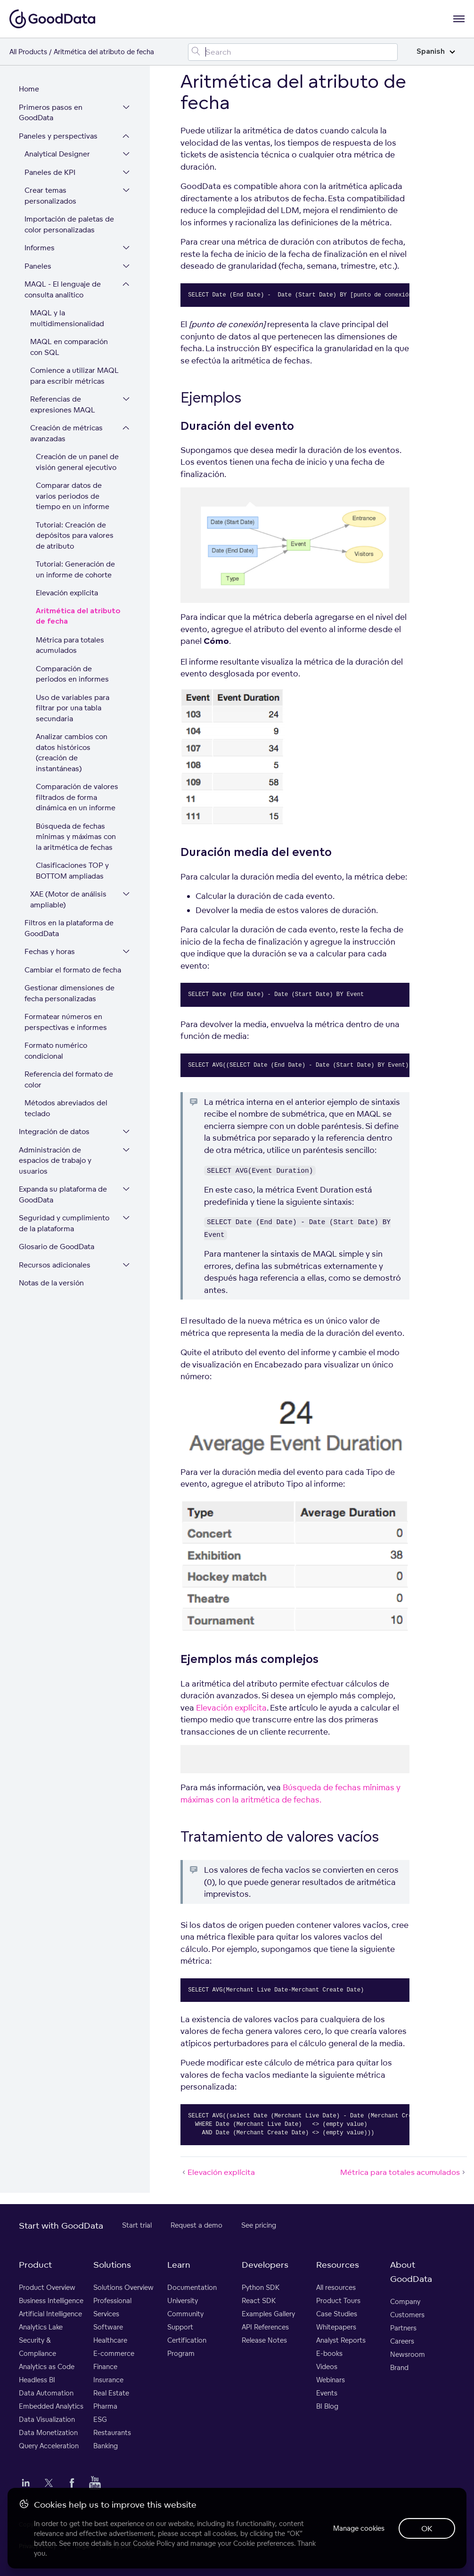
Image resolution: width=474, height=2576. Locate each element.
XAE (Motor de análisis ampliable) (68, 900)
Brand (399, 2368)
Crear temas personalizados (50, 196)
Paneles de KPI (50, 172)
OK (427, 2528)
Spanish (436, 52)
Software (108, 2327)
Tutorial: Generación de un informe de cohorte (75, 570)
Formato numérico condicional (56, 1051)
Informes (40, 248)
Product (35, 2265)
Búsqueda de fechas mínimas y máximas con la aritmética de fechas (76, 837)
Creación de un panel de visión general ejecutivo (77, 462)
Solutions (112, 2265)
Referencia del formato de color (69, 1080)
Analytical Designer (57, 154)
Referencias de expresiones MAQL (62, 405)
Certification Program (186, 2347)
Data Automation (46, 2393)
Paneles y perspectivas (58, 136)
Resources (337, 2265)
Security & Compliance (37, 2347)
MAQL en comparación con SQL (76, 347)
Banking (105, 2446)
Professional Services (112, 2307)
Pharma (105, 2407)
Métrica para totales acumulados (70, 646)
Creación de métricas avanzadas (66, 434)
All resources (336, 2288)
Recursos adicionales (54, 1265)
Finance (105, 2367)
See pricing (258, 2226)
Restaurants (112, 2433)
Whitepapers (336, 2327)
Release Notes (264, 2341)
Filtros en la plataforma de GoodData (69, 928)
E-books (329, 2354)
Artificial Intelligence (50, 2314)
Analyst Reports (341, 2341)
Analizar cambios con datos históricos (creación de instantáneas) (71, 753)
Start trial (137, 2226)
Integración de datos (54, 1132)
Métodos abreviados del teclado (66, 1109)
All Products (28, 52)
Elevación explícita (67, 593)
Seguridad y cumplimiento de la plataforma (64, 1224)
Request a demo (196, 2226)
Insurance (108, 2380)
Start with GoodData (61, 2226)
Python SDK (260, 2288)
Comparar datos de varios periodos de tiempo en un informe (72, 496)
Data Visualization (47, 2420)
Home (29, 89)
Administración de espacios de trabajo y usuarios (55, 1161)
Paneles (38, 266)
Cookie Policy (154, 2543)
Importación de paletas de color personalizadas (69, 225)
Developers (265, 2265)
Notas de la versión (51, 1283)
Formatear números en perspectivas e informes (66, 1022)
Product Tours (338, 2301)
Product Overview (47, 2288)
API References (265, 2327)
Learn (178, 2265)
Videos (326, 2367)
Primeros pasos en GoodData (50, 113)
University (182, 2301)
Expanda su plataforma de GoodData (63, 1195)
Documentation (192, 2288)
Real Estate (111, 2393)
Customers (407, 2315)
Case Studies (336, 2314)
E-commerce (113, 2354)
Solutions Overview (123, 2288)
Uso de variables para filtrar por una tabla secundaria (72, 708)
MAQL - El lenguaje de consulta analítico (63, 290)
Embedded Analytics (51, 2407)
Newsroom (407, 2355)
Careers (402, 2341)
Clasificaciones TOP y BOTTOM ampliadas (72, 871)
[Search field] (293, 52)
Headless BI (37, 2380)
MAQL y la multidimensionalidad (67, 319)
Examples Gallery (268, 2314)
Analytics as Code (46, 2367)
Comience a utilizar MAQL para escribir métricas (74, 376)
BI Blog (327, 2407)
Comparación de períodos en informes (72, 674)
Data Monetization (48, 2433)
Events (326, 2393)
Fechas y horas (50, 951)
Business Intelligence (51, 2301)
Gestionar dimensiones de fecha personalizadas (69, 994)
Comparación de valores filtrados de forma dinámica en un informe (77, 797)
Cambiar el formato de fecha (73, 970)
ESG (100, 2420)
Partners (403, 2328)
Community (185, 2314)
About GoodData (411, 2272)
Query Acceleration (49, 2446)
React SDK (259, 2301)
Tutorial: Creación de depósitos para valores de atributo (75, 536)
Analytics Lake (41, 2327)
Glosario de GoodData (56, 1247)
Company (405, 2302)
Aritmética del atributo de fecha (78, 617)
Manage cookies (358, 2528)
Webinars (330, 2380)
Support (180, 2327)
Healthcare (110, 2341)
